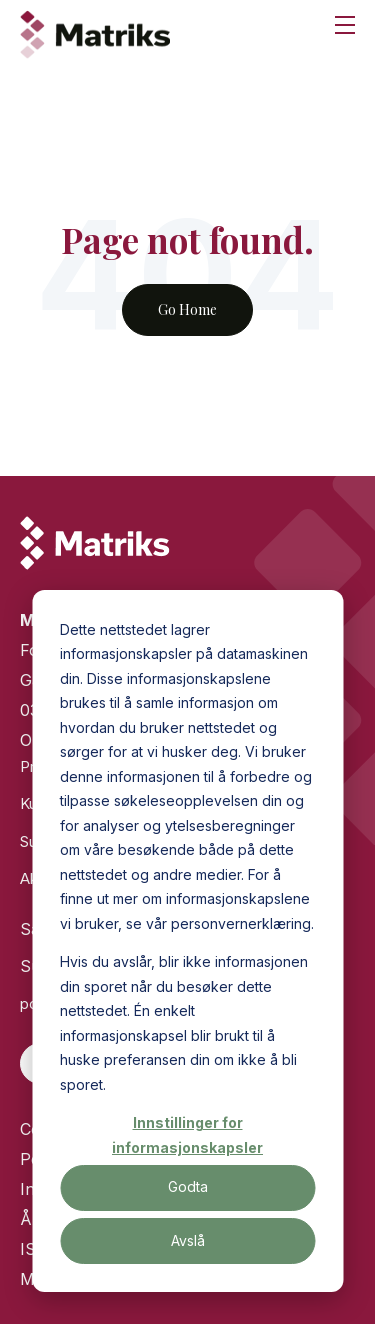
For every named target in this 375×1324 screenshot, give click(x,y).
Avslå (188, 1240)
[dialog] (187, 941)
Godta (188, 1186)
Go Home (187, 309)
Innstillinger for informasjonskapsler (187, 1135)
